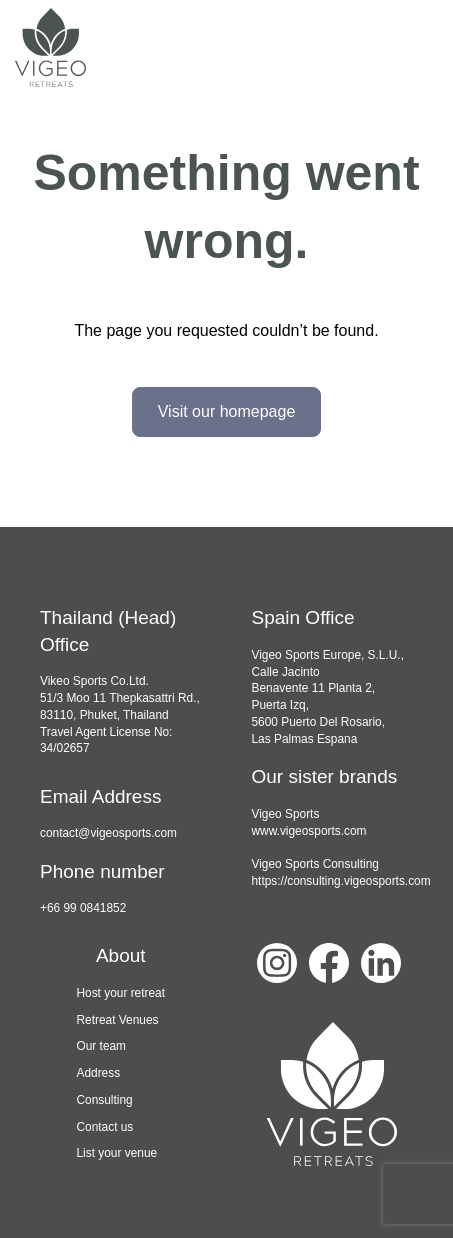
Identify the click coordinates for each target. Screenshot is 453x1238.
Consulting (104, 1100)
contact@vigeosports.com (108, 833)
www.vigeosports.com (309, 831)
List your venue (116, 1153)
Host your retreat (120, 993)
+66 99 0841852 (83, 908)
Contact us (104, 1127)
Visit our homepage (227, 411)
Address (98, 1073)
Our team (101, 1046)
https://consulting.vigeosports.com (341, 881)
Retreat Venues (117, 1020)
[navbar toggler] (413, 48)
